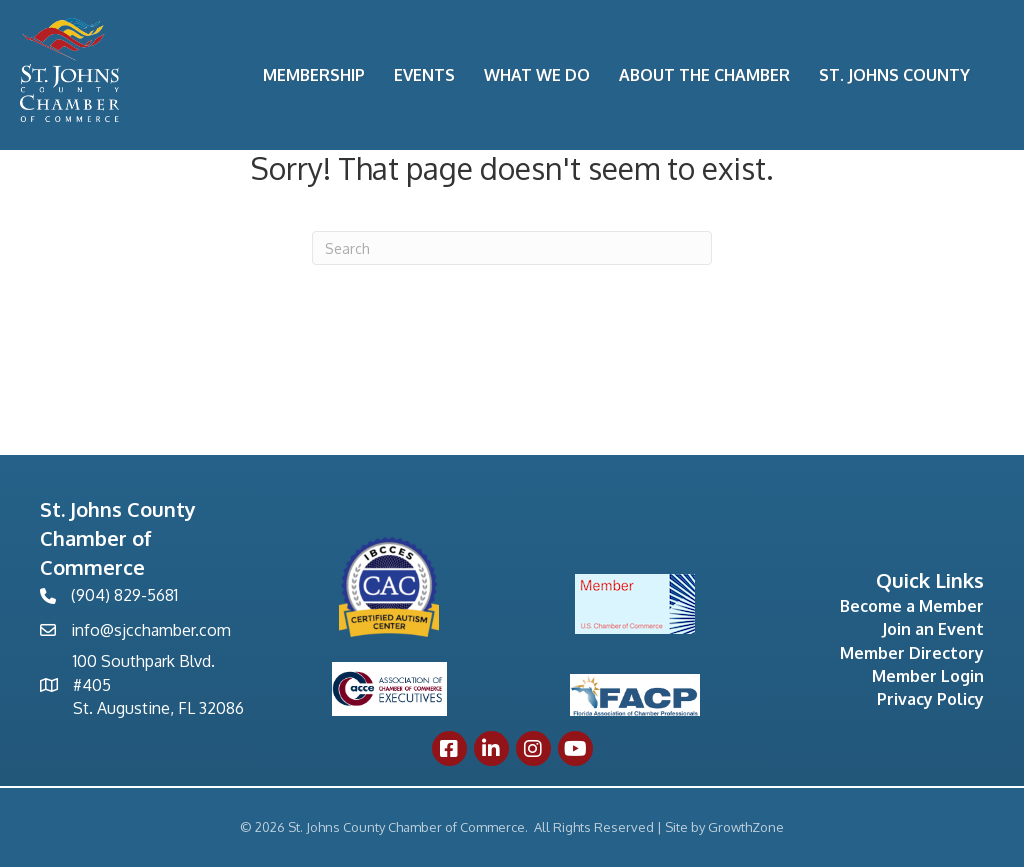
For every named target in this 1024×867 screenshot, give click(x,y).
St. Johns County (894, 75)
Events (424, 75)
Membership (314, 75)
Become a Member (912, 606)
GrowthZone (746, 827)
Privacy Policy (930, 699)
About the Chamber (704, 75)
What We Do (537, 75)
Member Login (928, 676)
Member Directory (912, 653)
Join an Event (933, 629)
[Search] (512, 248)
